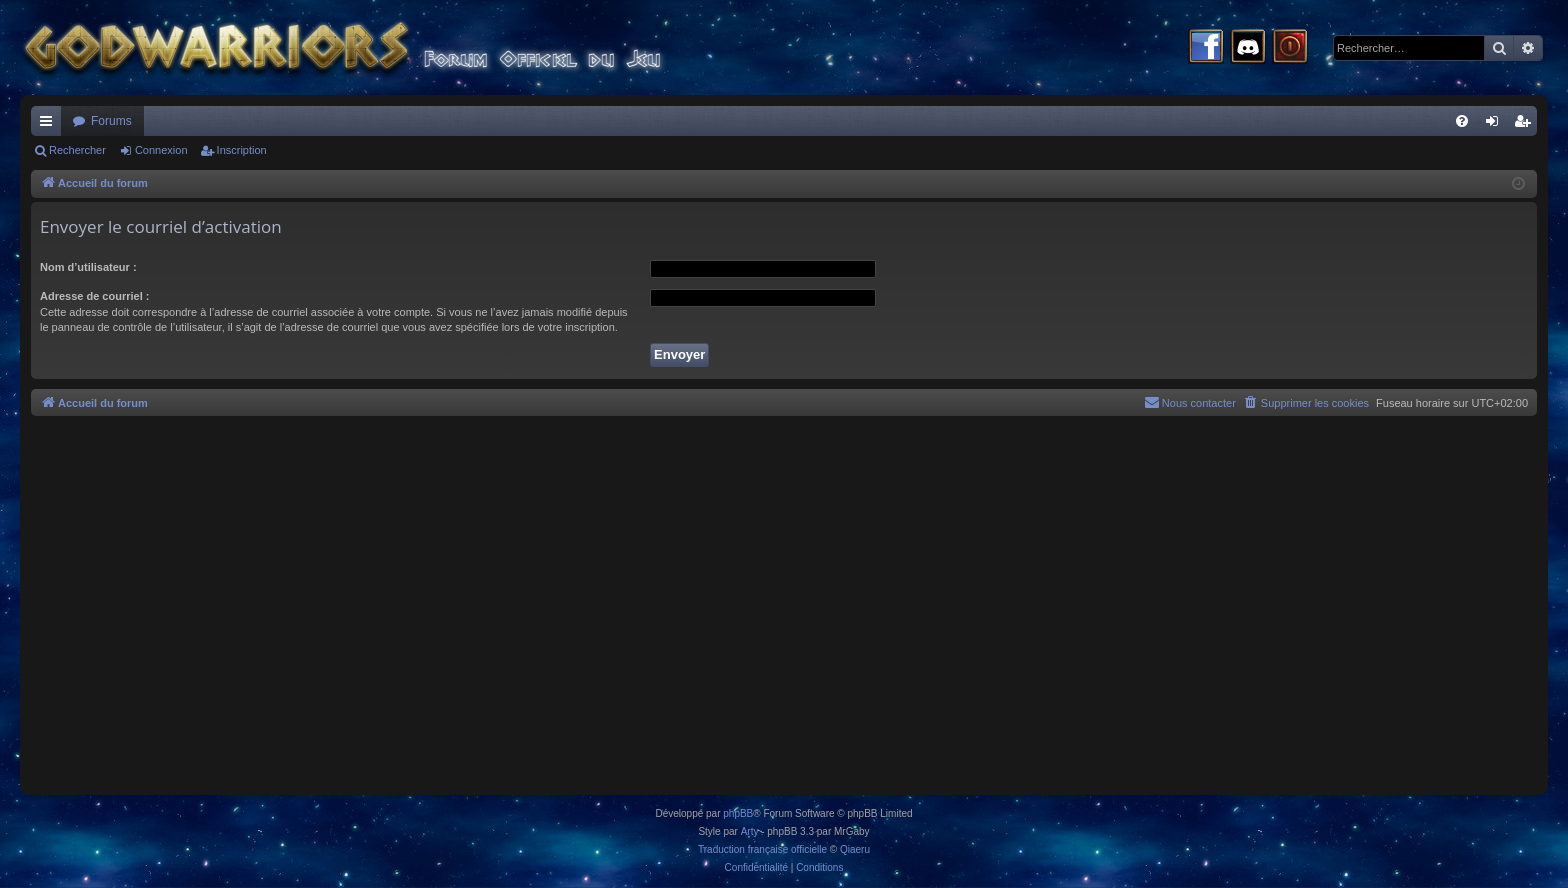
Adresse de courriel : (94, 296)
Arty (750, 831)
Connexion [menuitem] (1496, 125)
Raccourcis (50, 125)
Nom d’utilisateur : (88, 267)
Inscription (242, 150)
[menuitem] (1462, 121)
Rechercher (77, 150)
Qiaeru (855, 849)
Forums (111, 121)
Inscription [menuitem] (1526, 125)
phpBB (738, 813)
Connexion (161, 150)
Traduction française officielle (762, 849)
